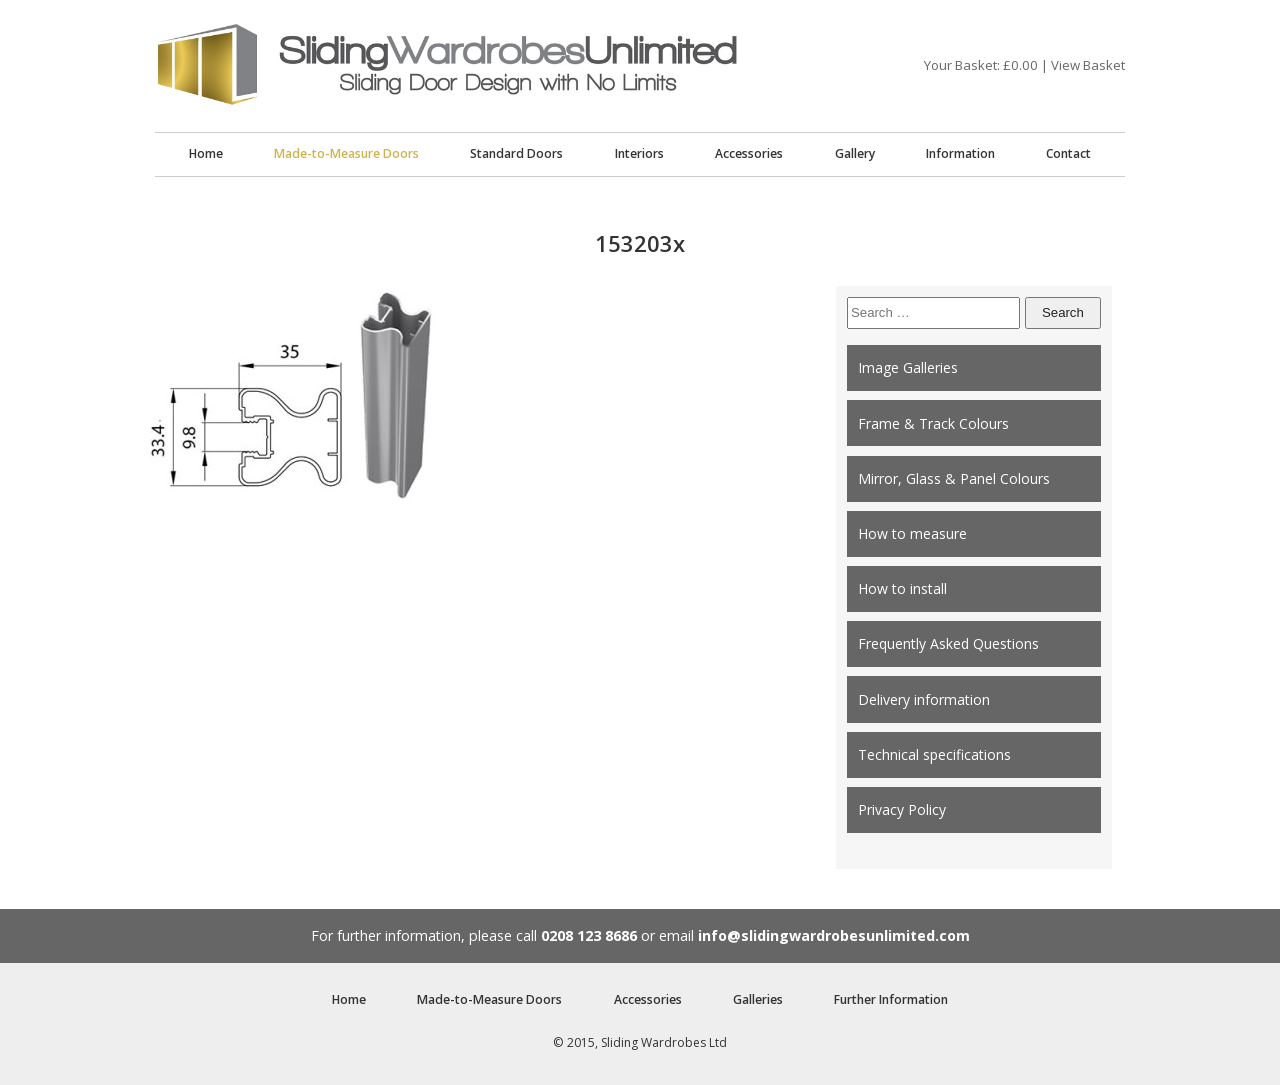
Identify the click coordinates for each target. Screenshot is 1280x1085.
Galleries (758, 999)
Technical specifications (934, 754)
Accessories (749, 153)
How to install (902, 588)
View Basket (1088, 65)
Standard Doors (516, 153)
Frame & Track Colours (933, 423)
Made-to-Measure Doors (346, 153)
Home (206, 153)
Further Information (891, 999)
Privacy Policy (902, 809)
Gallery (855, 153)
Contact (1068, 153)
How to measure (912, 533)
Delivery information (924, 699)
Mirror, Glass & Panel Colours (954, 478)
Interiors (639, 153)
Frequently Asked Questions (948, 643)
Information (960, 153)
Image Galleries (908, 367)
